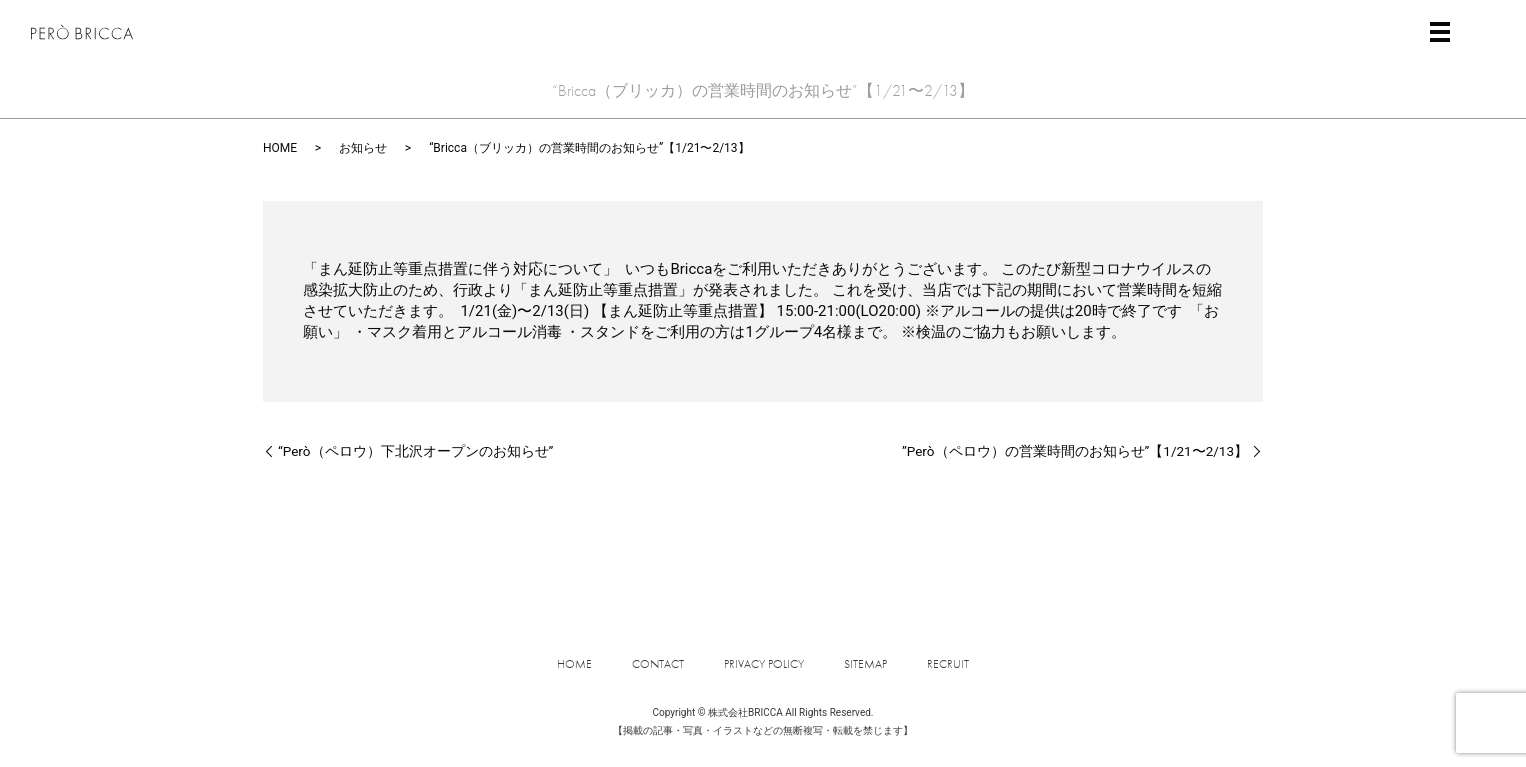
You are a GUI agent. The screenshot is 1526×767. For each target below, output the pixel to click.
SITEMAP (865, 664)
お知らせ (363, 148)
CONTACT (658, 664)
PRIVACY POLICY (764, 664)
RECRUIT (948, 664)
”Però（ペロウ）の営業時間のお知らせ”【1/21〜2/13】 (1075, 451)
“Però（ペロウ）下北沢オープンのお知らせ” (415, 451)
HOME (280, 148)
